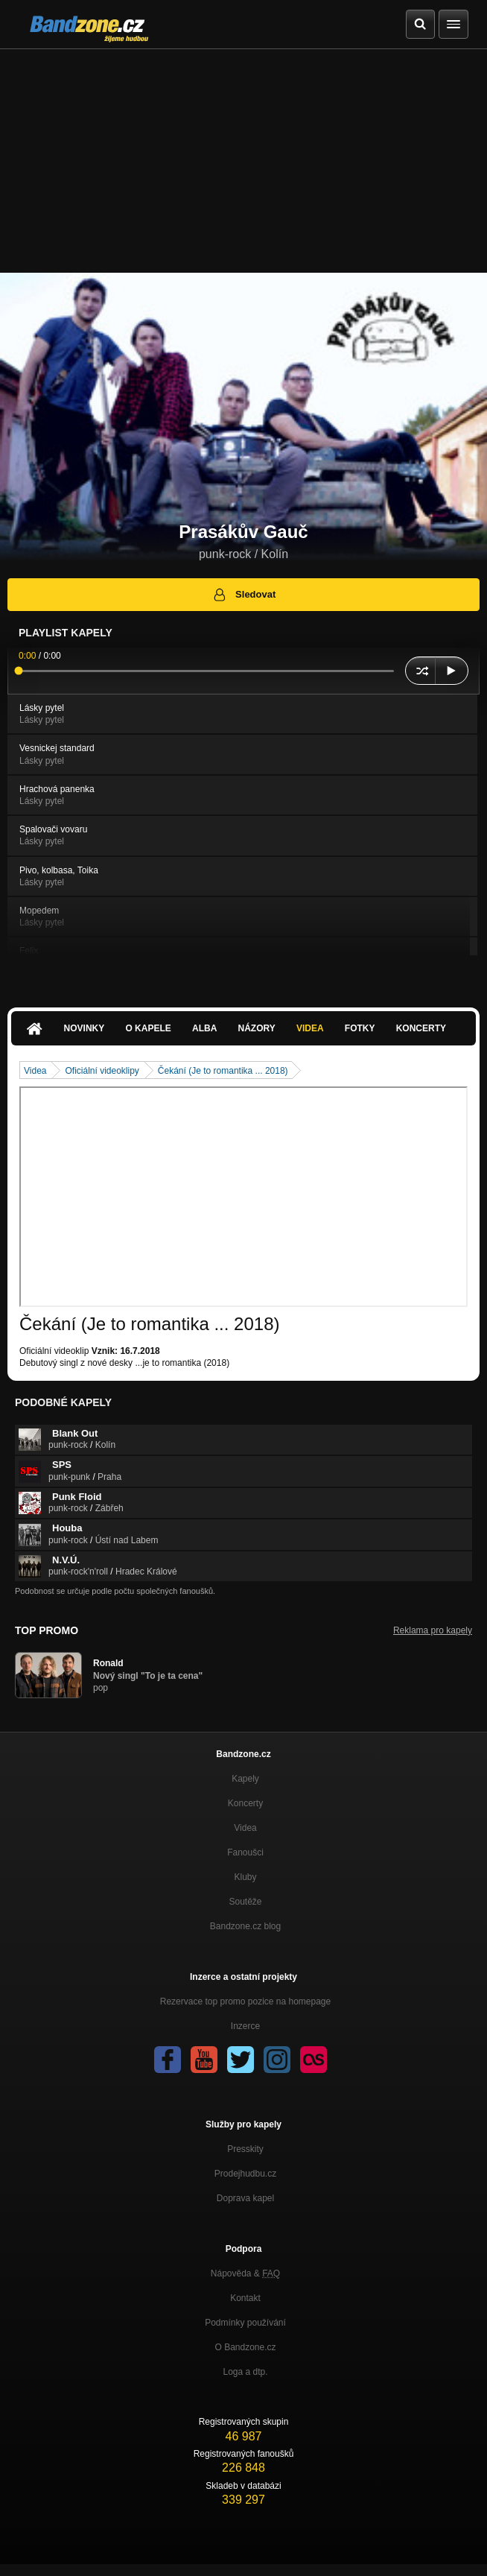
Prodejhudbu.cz (245, 2173)
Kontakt (245, 2298)
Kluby (245, 1877)
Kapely (245, 1778)
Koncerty (421, 1028)
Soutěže (245, 1901)
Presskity (245, 2149)
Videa (310, 1028)
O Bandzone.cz (245, 2347)
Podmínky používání (245, 2322)
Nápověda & (245, 2273)
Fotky (360, 1028)
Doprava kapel (245, 2198)
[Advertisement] (243, 161)
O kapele (148, 1028)
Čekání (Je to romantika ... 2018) (223, 1071)
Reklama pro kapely (432, 1630)
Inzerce (245, 2026)
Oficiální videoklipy (102, 1071)
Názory (257, 1028)
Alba (204, 1028)
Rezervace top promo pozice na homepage (245, 2001)
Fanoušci (245, 1852)
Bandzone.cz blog (245, 1926)
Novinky (84, 1028)
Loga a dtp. (245, 2372)
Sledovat (243, 594)
